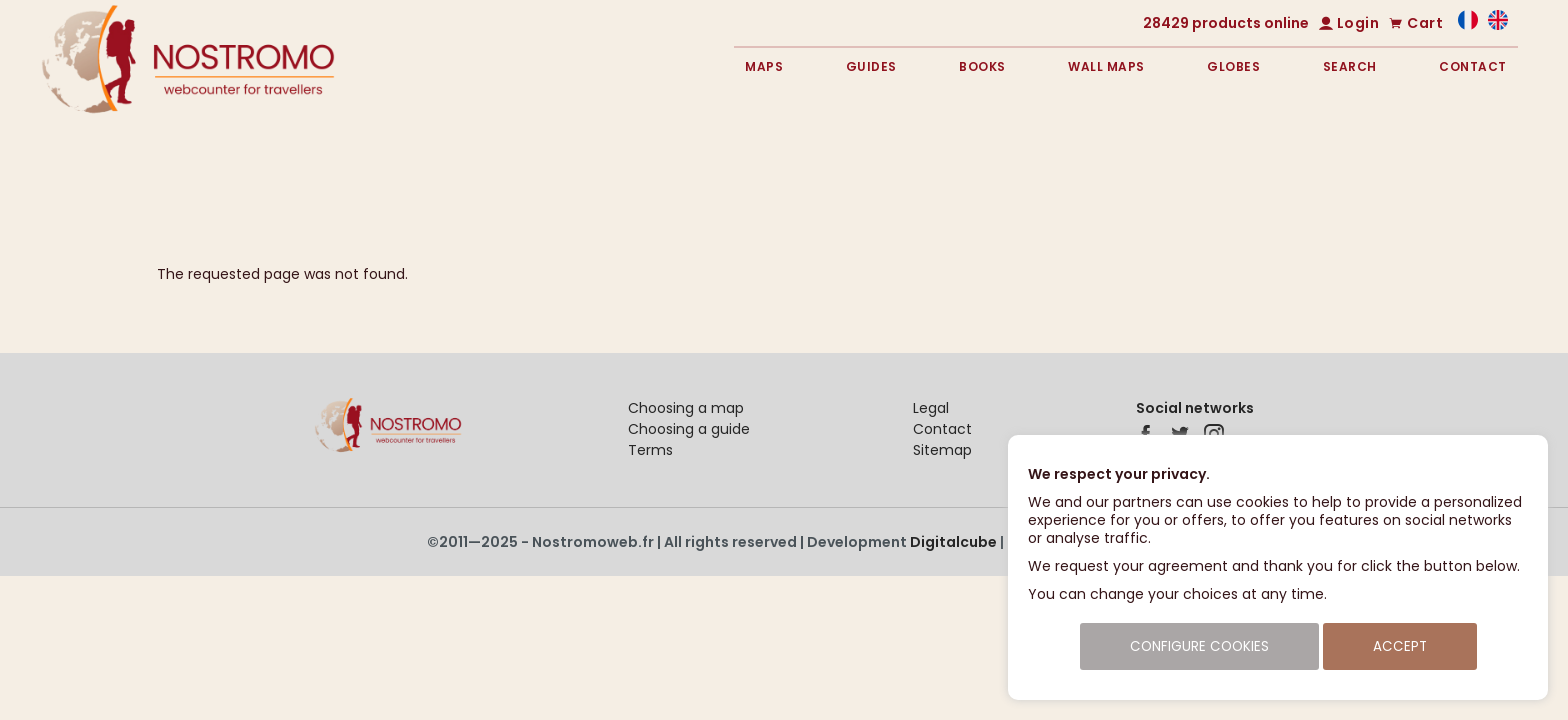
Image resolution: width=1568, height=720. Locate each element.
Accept (1400, 646)
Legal (931, 408)
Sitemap (942, 450)
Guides (871, 66)
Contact (1473, 66)
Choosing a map (686, 408)
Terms (650, 450)
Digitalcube (953, 542)
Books (982, 66)
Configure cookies (1199, 646)
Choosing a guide (689, 429)
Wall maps (1106, 66)
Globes (1233, 66)
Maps (764, 66)
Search (1350, 66)
